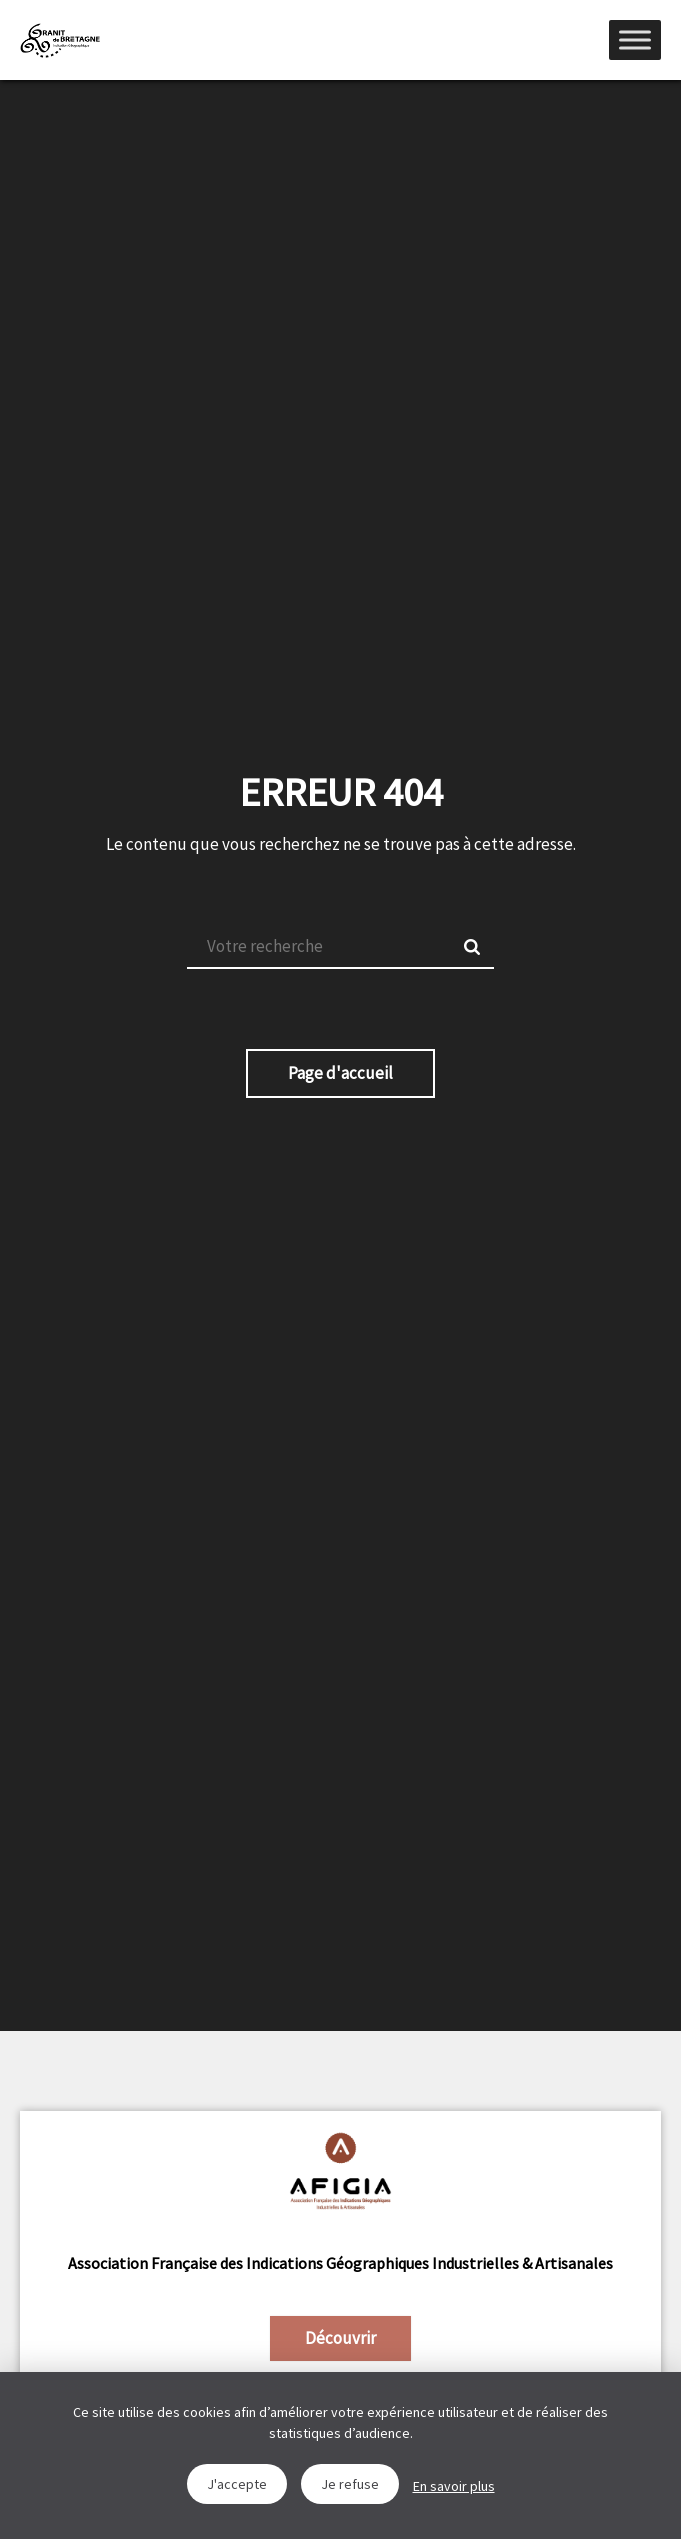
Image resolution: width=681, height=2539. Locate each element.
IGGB (60, 40)
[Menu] (635, 39)
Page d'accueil (340, 1073)
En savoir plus (454, 2486)
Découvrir (340, 2338)
